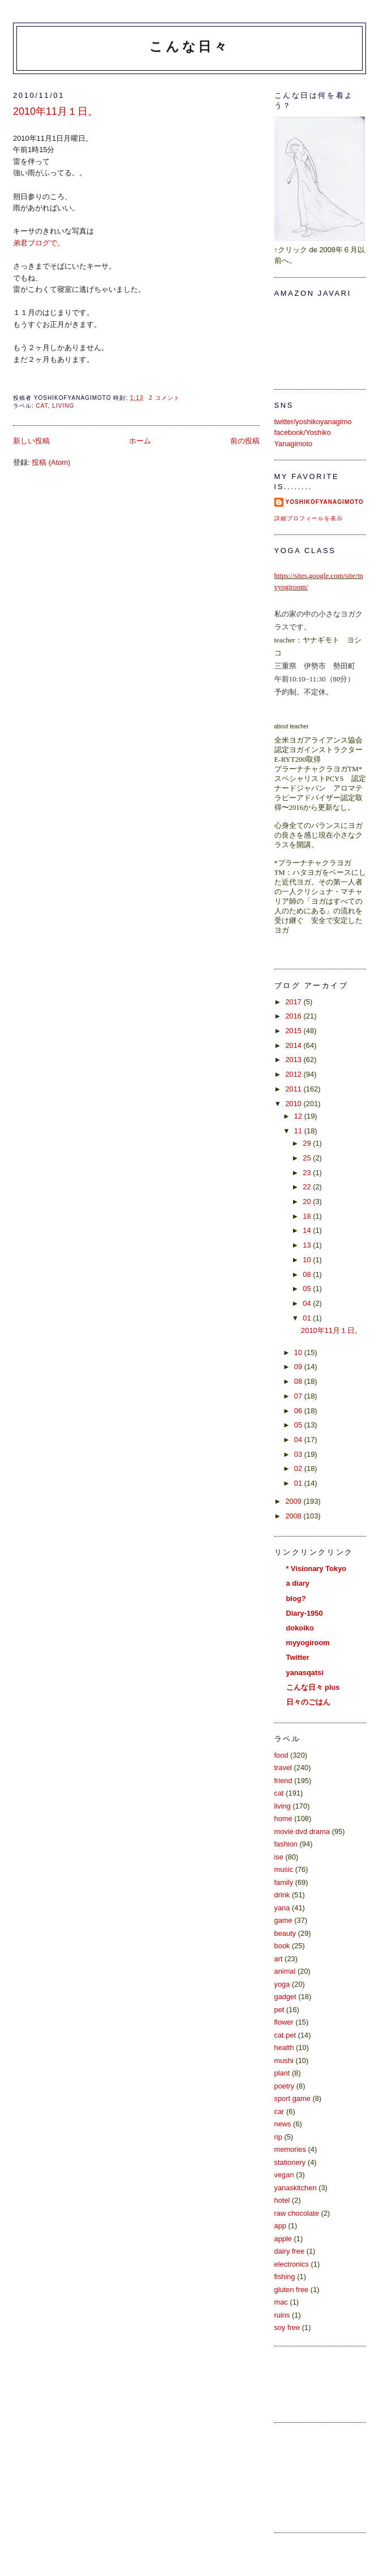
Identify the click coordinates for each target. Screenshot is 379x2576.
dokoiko (300, 1628)
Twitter (297, 1657)
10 (308, 1259)
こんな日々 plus (313, 1687)
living (63, 406)
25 (308, 1158)
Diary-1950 (304, 1613)
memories (290, 2149)
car (279, 2111)
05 (308, 1288)
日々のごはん (308, 1702)
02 (299, 1468)
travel (283, 1767)
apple (283, 2238)
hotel (282, 2200)
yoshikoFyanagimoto (325, 502)
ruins (282, 2315)
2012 (294, 1074)
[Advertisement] (325, 2475)
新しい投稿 (31, 441)
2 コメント (164, 398)
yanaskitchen (295, 2188)
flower (284, 2022)
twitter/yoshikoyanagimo (313, 421)
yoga (282, 1984)
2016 (294, 1016)
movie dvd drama (302, 1831)
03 (299, 1454)
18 (308, 1216)
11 (299, 1131)
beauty (285, 1933)
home (283, 1818)
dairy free (289, 2251)
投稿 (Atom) (51, 462)
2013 (294, 1059)
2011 (294, 1089)
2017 (294, 1002)
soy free (287, 2327)
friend (283, 1780)
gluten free (291, 2289)
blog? (296, 1598)
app (280, 2225)
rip (278, 2137)
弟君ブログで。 (38, 243)
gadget (285, 1996)
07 (299, 1396)
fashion (286, 1844)
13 (308, 1245)
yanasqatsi (305, 1672)
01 (308, 1318)
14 (308, 1230)
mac (281, 2302)
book (282, 1945)
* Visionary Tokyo (316, 1568)
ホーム (140, 441)
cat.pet (285, 2035)
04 (308, 1303)
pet (279, 2009)
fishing (284, 2276)
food (281, 1755)
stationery (290, 2162)
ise (278, 1857)
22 (308, 1187)
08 (308, 1274)
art (278, 1958)
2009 (294, 1501)
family (284, 1882)
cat (42, 406)
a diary (297, 1583)
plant (282, 2073)
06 (299, 1410)
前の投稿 (245, 441)
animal (285, 1971)
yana (282, 1908)
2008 (294, 1516)
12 (299, 1116)
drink (282, 1895)
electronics (291, 2264)
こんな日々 (189, 46)
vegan (284, 2175)
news (282, 2124)
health (284, 2047)
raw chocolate (296, 2213)
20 (308, 1201)
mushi (284, 2060)
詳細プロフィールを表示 (308, 518)
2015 (294, 1030)
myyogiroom (308, 1642)
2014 (294, 1045)
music (284, 1869)
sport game (292, 2098)
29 (308, 1143)
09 (299, 1366)
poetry (284, 2086)
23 (308, 1172)
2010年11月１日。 (55, 111)
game (283, 1920)
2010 (294, 1103)
